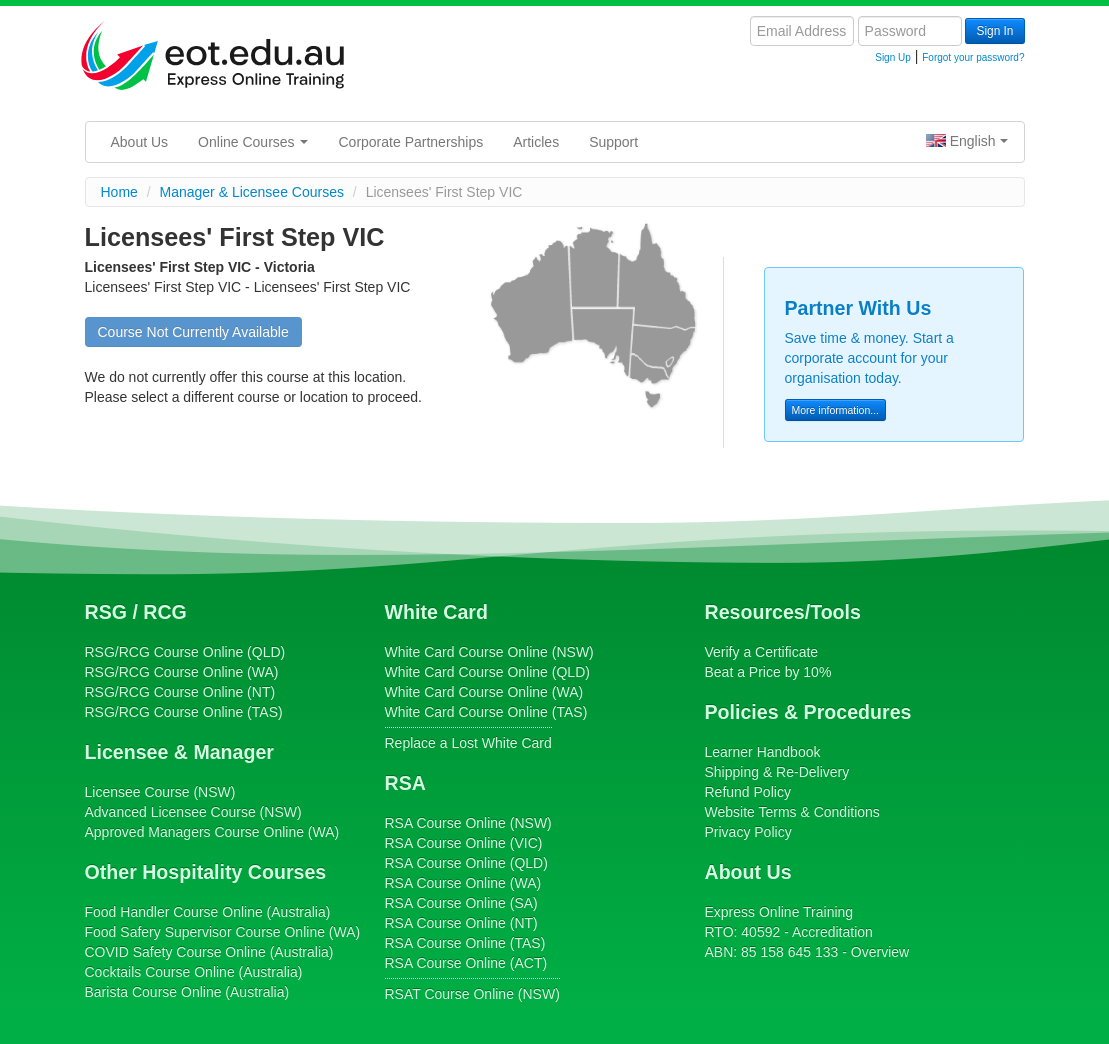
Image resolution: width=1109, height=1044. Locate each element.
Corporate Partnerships (410, 142)
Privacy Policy (748, 832)
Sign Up (893, 57)
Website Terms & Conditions (792, 812)
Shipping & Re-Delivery (777, 772)
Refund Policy (748, 792)
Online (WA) (212, 832)
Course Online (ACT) (466, 963)
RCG (165, 612)
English (967, 141)
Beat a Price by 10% (768, 672)
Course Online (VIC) (464, 843)
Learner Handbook (763, 752)
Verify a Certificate (762, 652)
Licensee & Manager (179, 752)
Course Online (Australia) (208, 912)
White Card (436, 612)
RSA (405, 783)
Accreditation (832, 932)
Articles (536, 142)
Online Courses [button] (253, 142)
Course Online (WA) (182, 672)
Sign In (994, 31)
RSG (106, 612)
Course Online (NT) (180, 692)
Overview (880, 952)
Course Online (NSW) (489, 652)
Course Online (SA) (461, 903)
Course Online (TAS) (184, 712)
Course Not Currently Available (193, 332)
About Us (140, 142)
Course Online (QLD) (185, 652)
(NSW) (160, 792)
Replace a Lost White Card (468, 743)
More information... (836, 410)
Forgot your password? (973, 57)
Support (613, 142)
